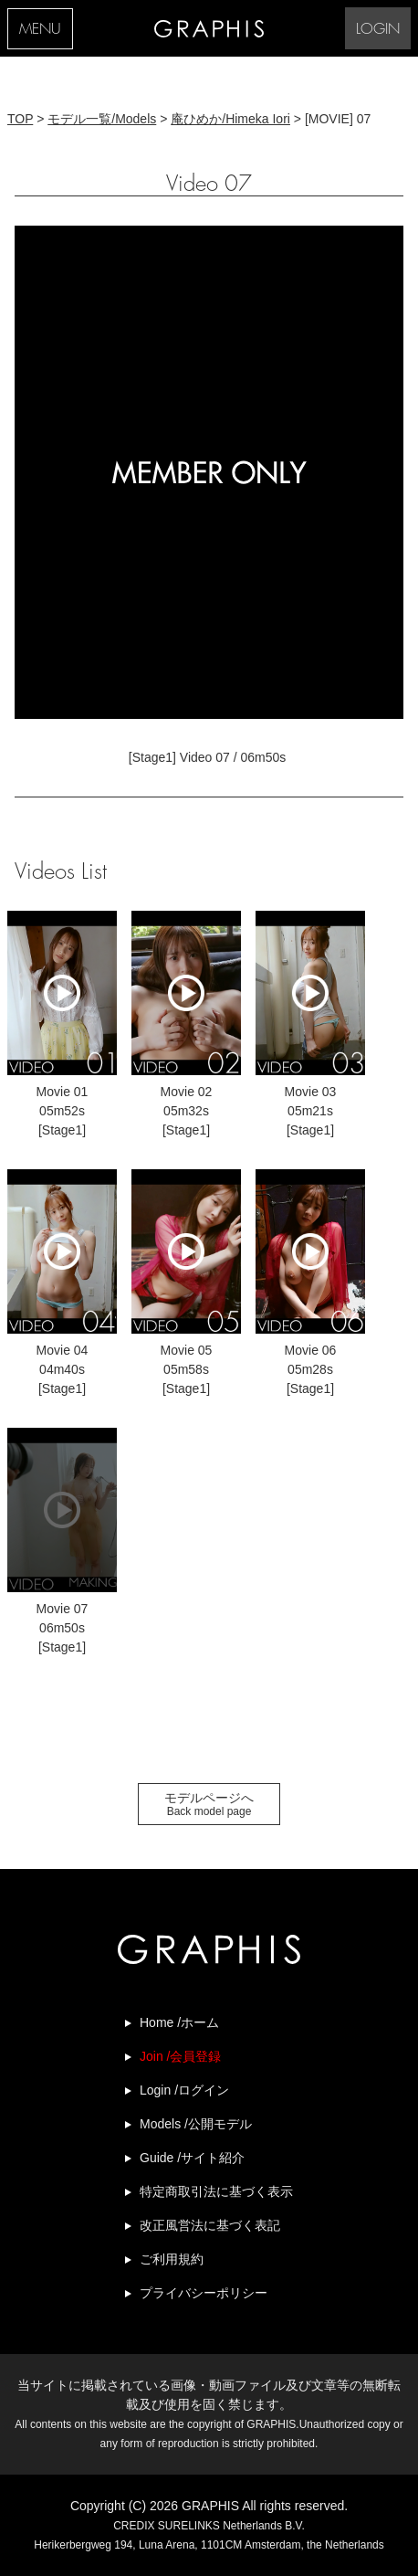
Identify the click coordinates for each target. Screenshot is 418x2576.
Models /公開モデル (196, 2124)
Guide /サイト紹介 (192, 2157)
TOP (20, 118)
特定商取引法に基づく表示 (216, 2191)
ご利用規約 (172, 2259)
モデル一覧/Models (101, 118)
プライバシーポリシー (203, 2293)
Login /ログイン (184, 2090)
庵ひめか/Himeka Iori (230, 118)
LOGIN (378, 29)
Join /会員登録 (180, 2056)
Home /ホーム (179, 2022)
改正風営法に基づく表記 (210, 2225)
